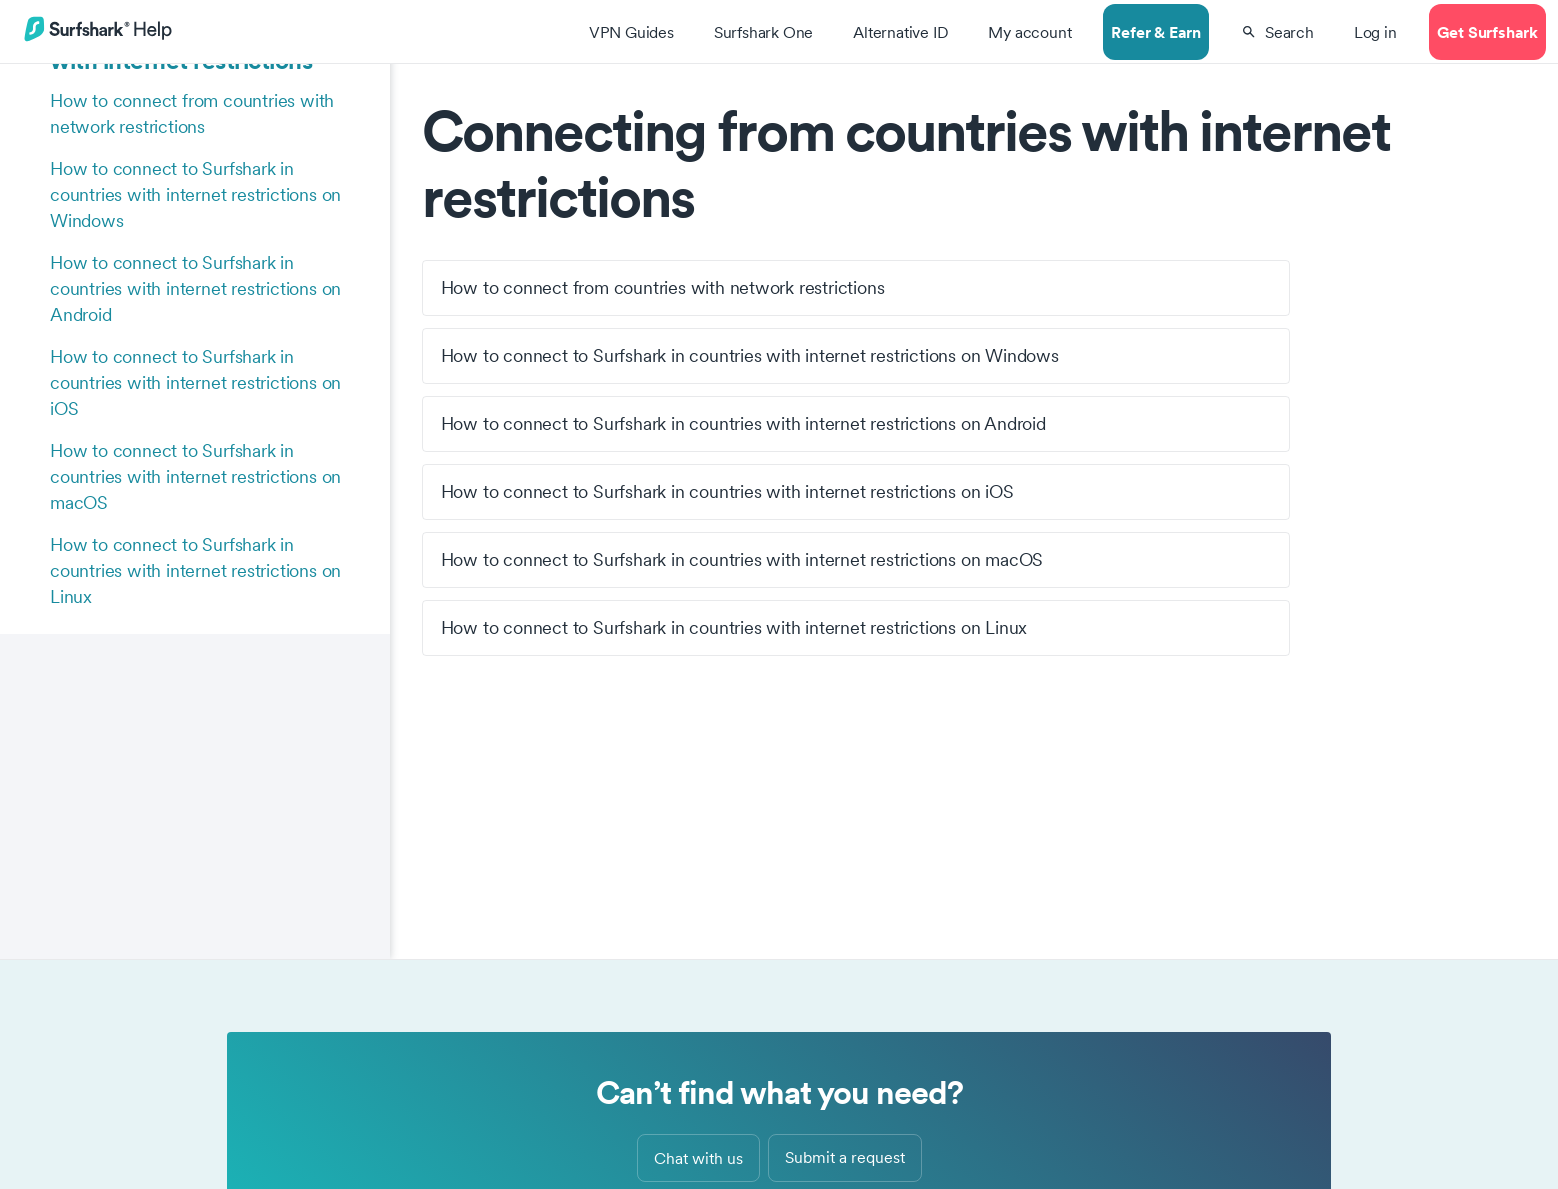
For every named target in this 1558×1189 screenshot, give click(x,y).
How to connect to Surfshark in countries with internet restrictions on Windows (195, 194)
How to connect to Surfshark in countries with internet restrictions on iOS (195, 382)
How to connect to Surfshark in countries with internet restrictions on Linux (195, 570)
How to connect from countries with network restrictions (192, 113)
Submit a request (845, 1157)
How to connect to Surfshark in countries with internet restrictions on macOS (195, 476)
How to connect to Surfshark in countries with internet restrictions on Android (195, 288)
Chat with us (698, 1158)
